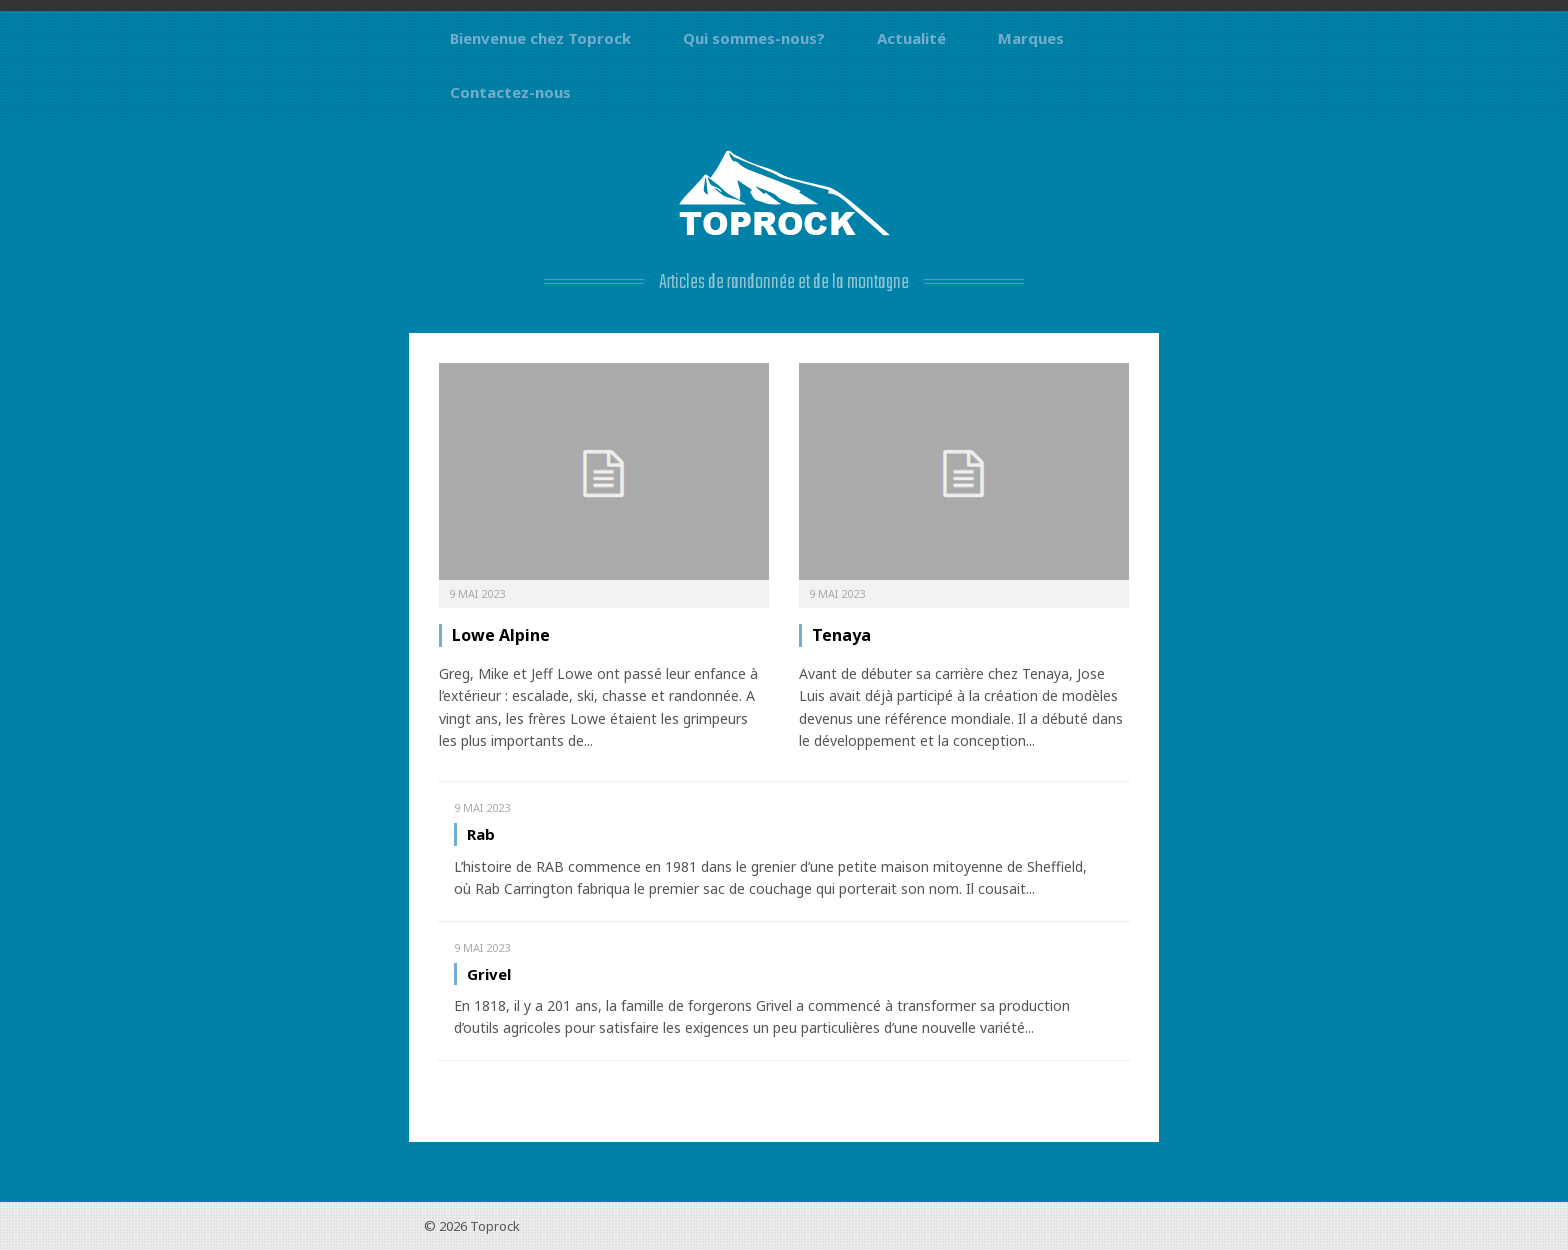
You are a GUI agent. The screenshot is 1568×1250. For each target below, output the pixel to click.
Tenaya (841, 635)
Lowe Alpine (501, 635)
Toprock (495, 1226)
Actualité (911, 38)
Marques (1031, 38)
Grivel (489, 974)
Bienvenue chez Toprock (540, 38)
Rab (481, 834)
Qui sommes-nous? (754, 38)
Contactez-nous (510, 92)
